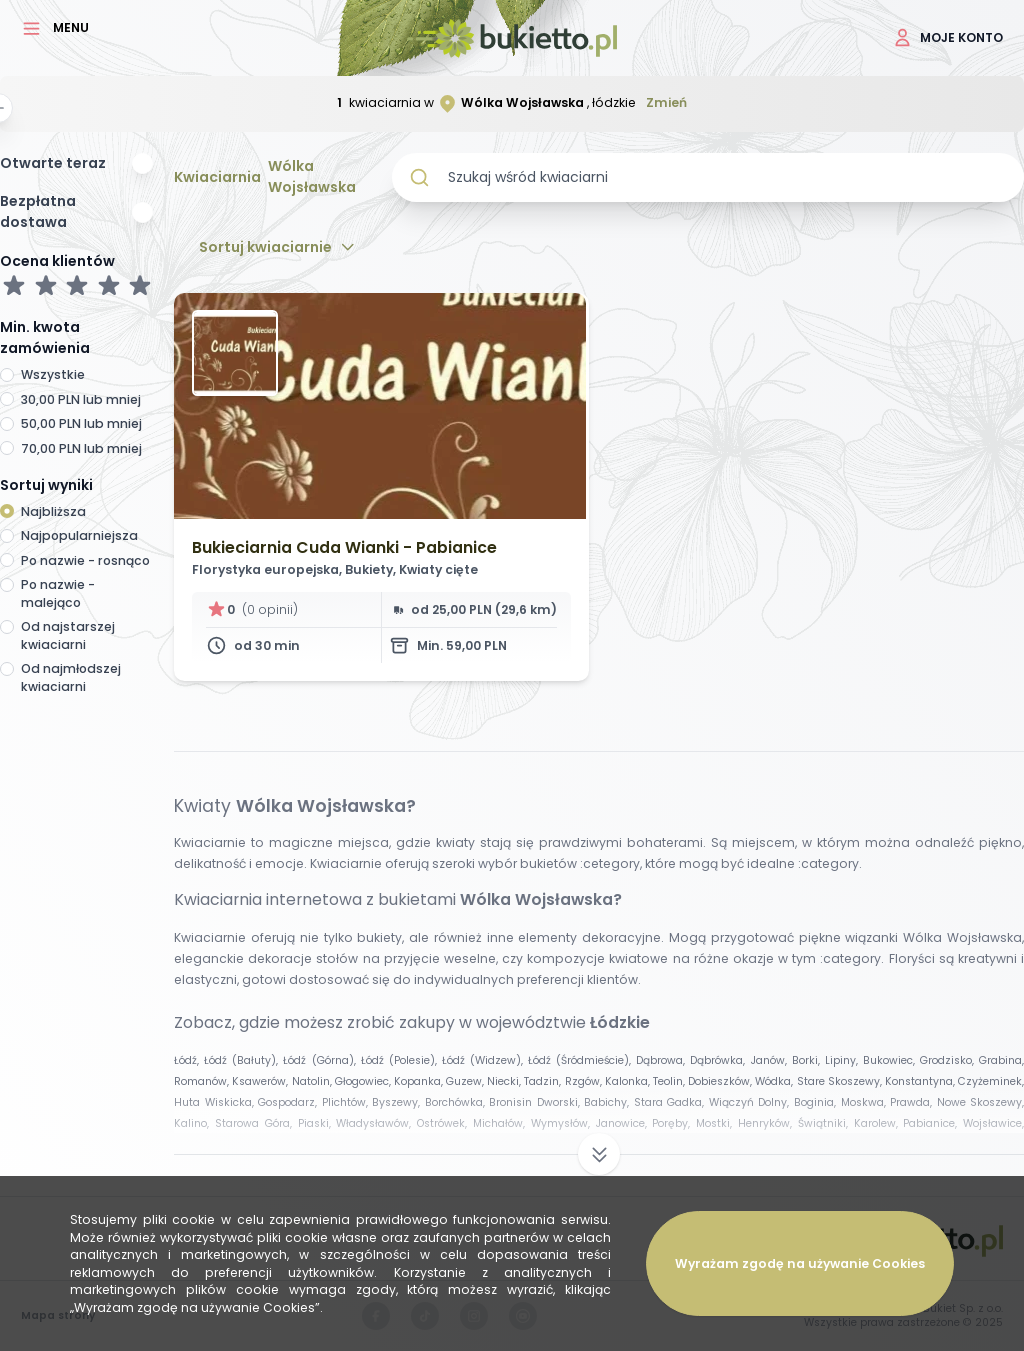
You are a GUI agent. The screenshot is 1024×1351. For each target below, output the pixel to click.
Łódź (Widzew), (485, 1060)
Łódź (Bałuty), (243, 1060)
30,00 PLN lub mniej (81, 399)
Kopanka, (420, 1081)
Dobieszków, (721, 1081)
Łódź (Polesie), (401, 1060)
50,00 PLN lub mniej (81, 423)
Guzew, (466, 1081)
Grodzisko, (949, 1060)
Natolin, (313, 1081)
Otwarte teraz (53, 163)
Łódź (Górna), (321, 1060)
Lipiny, (844, 1060)
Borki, (808, 1060)
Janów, (771, 1060)
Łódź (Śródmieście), (582, 1060)
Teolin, (670, 1081)
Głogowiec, (364, 1081)
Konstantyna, (921, 1081)
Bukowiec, (891, 1060)
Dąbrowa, (663, 1060)
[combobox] (708, 177)
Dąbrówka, (720, 1060)
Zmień (666, 102)
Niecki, (505, 1081)
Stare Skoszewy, (841, 1081)
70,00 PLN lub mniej (81, 448)
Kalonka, (629, 1081)
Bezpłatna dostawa (38, 211)
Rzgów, (585, 1081)
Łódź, (189, 1060)
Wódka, (775, 1081)
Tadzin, (544, 1081)
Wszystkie (53, 374)
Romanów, (203, 1081)
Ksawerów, (261, 1081)
